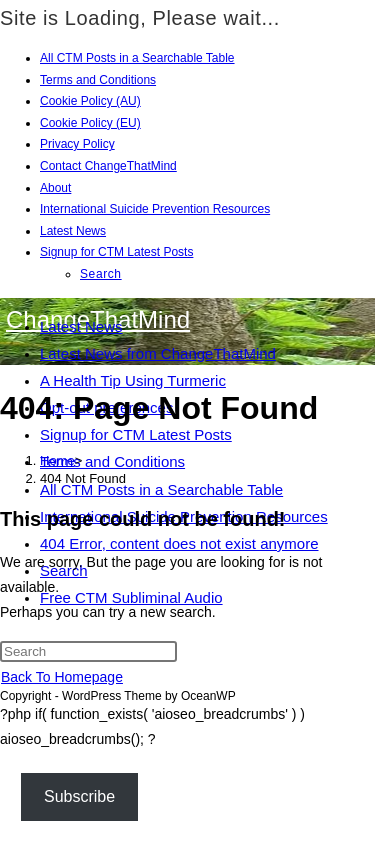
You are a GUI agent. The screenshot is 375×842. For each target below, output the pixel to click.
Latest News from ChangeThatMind (158, 353)
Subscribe (79, 796)
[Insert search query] (88, 651)
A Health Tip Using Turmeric (133, 380)
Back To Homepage (62, 677)
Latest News (73, 231)
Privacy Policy (77, 144)
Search (101, 274)
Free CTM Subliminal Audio (131, 597)
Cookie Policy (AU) (90, 101)
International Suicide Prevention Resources (155, 209)
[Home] (57, 460)
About (55, 188)
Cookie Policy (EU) (90, 123)
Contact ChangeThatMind (108, 166)
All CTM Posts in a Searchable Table (137, 58)
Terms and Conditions (98, 80)
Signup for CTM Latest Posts (116, 252)
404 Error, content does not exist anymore (179, 543)
